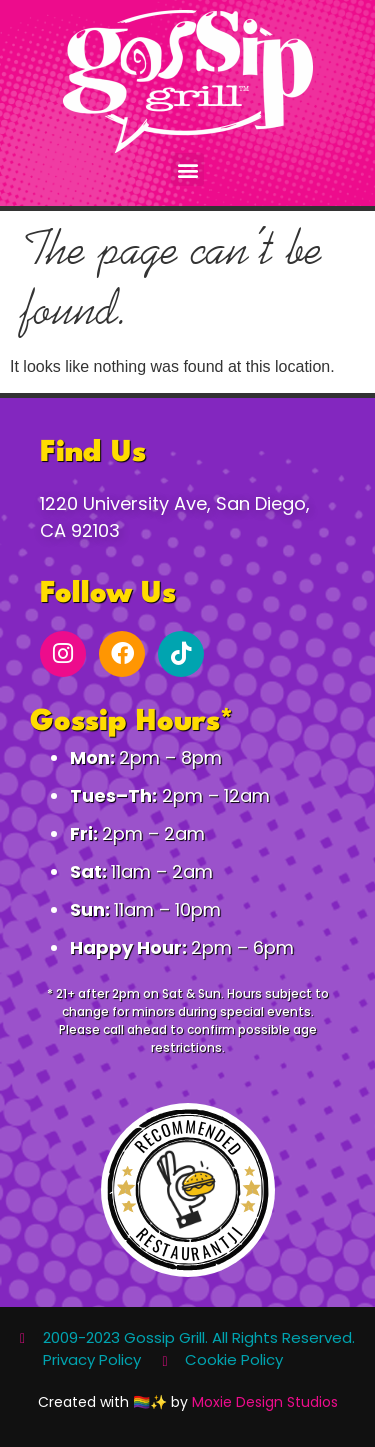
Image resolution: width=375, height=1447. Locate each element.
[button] (187, 169)
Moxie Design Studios (265, 1402)
